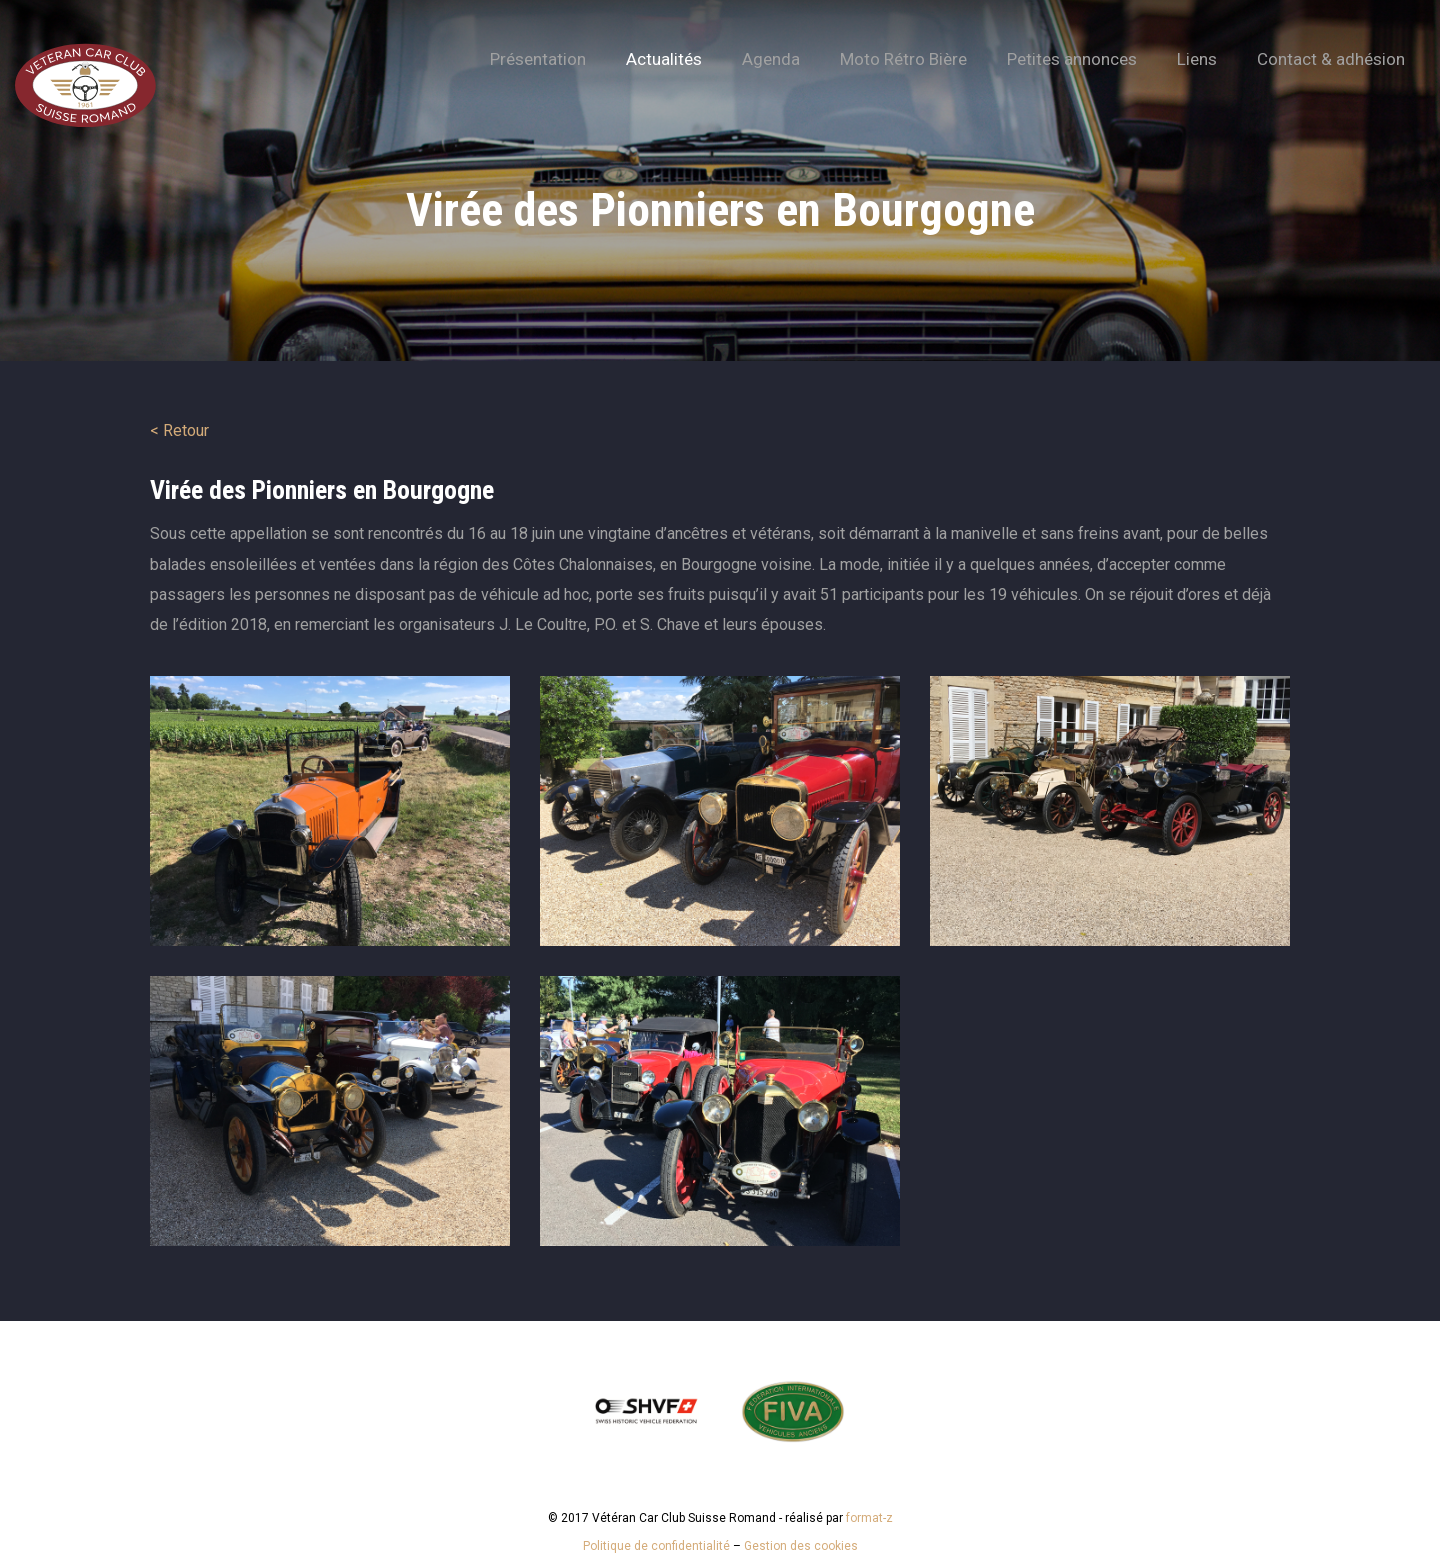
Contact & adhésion (1331, 59)
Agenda (771, 59)
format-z (869, 1518)
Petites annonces (1072, 59)
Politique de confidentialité (656, 1546)
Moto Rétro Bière (903, 59)
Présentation (538, 59)
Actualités (664, 59)
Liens (1197, 59)
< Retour (179, 430)
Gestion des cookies (801, 1546)
